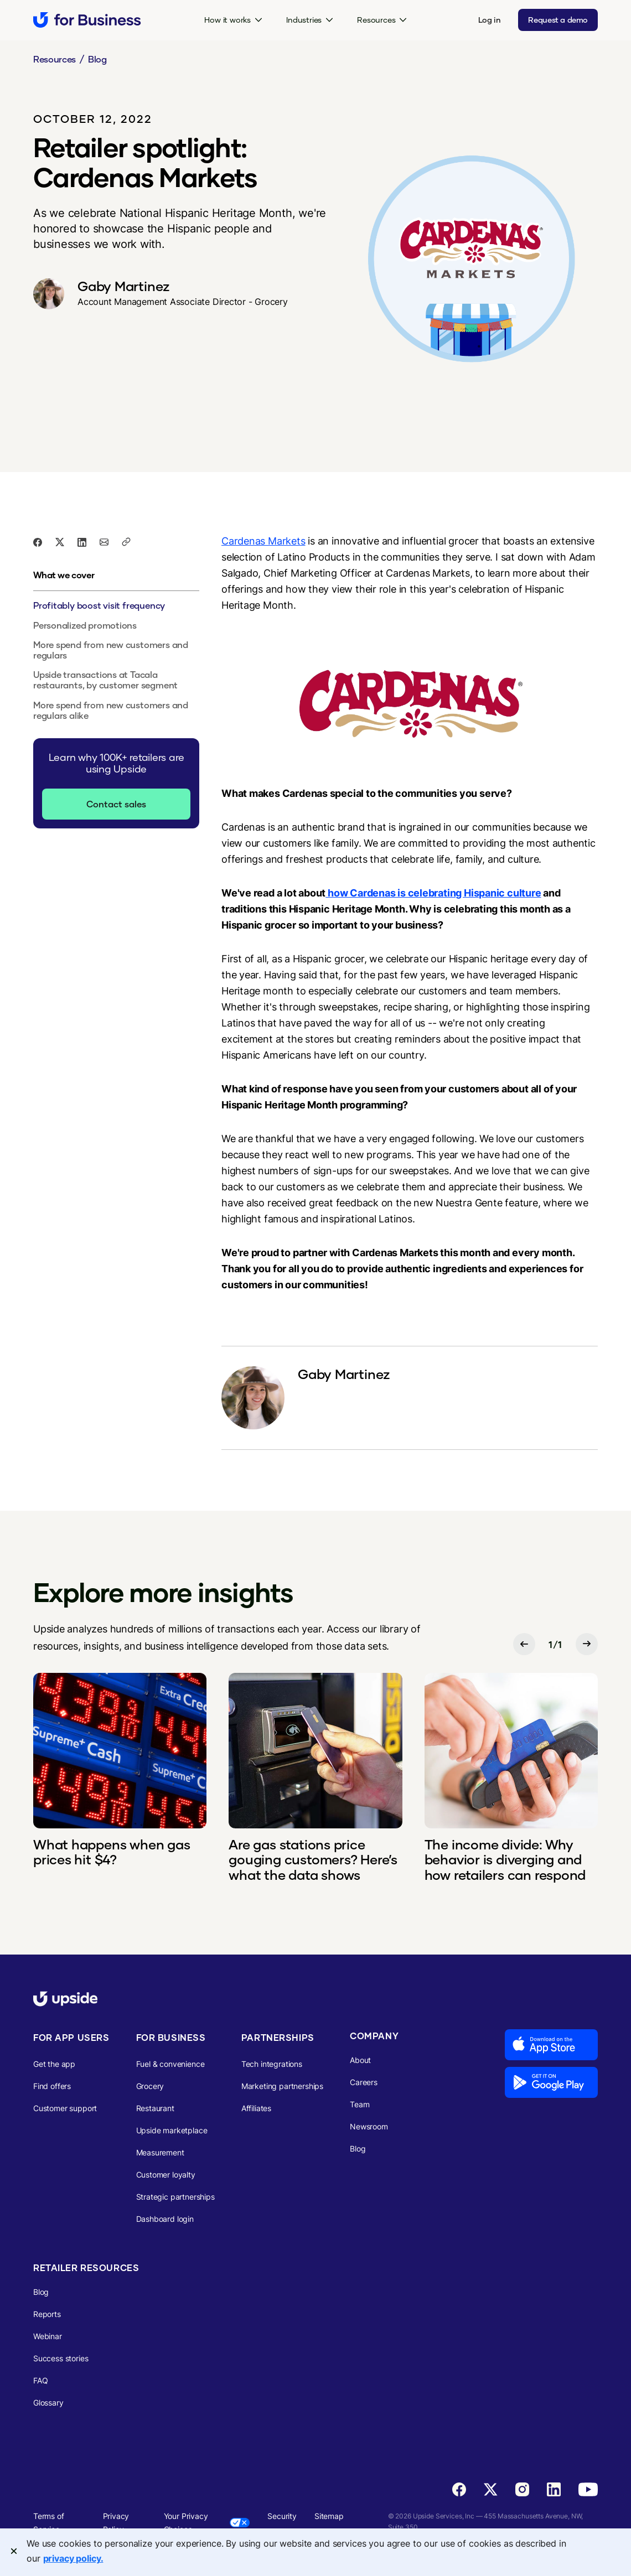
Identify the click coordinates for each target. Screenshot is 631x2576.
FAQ (40, 2380)
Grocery (150, 2086)
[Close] (14, 2551)
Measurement (160, 2152)
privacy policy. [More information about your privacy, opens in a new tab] (73, 2558)
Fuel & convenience (170, 2064)
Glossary (48, 2402)
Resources (54, 59)
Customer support (65, 2108)
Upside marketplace (172, 2130)
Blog (97, 59)
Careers (363, 2082)
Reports (47, 2314)
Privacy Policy (116, 2522)
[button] (233, 20)
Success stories (60, 2358)
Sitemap (329, 2516)
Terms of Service (48, 2522)
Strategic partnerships (175, 2196)
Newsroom (369, 2126)
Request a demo (558, 19)
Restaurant (155, 2108)
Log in (489, 19)
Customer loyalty (165, 2174)
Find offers (52, 2086)
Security (282, 2516)
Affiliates (256, 2108)
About (360, 2060)
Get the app (54, 2064)
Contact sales (116, 804)
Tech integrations (271, 2064)
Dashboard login (165, 2218)
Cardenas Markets (263, 541)
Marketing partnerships (282, 2086)
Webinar (47, 2336)
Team (359, 2104)
